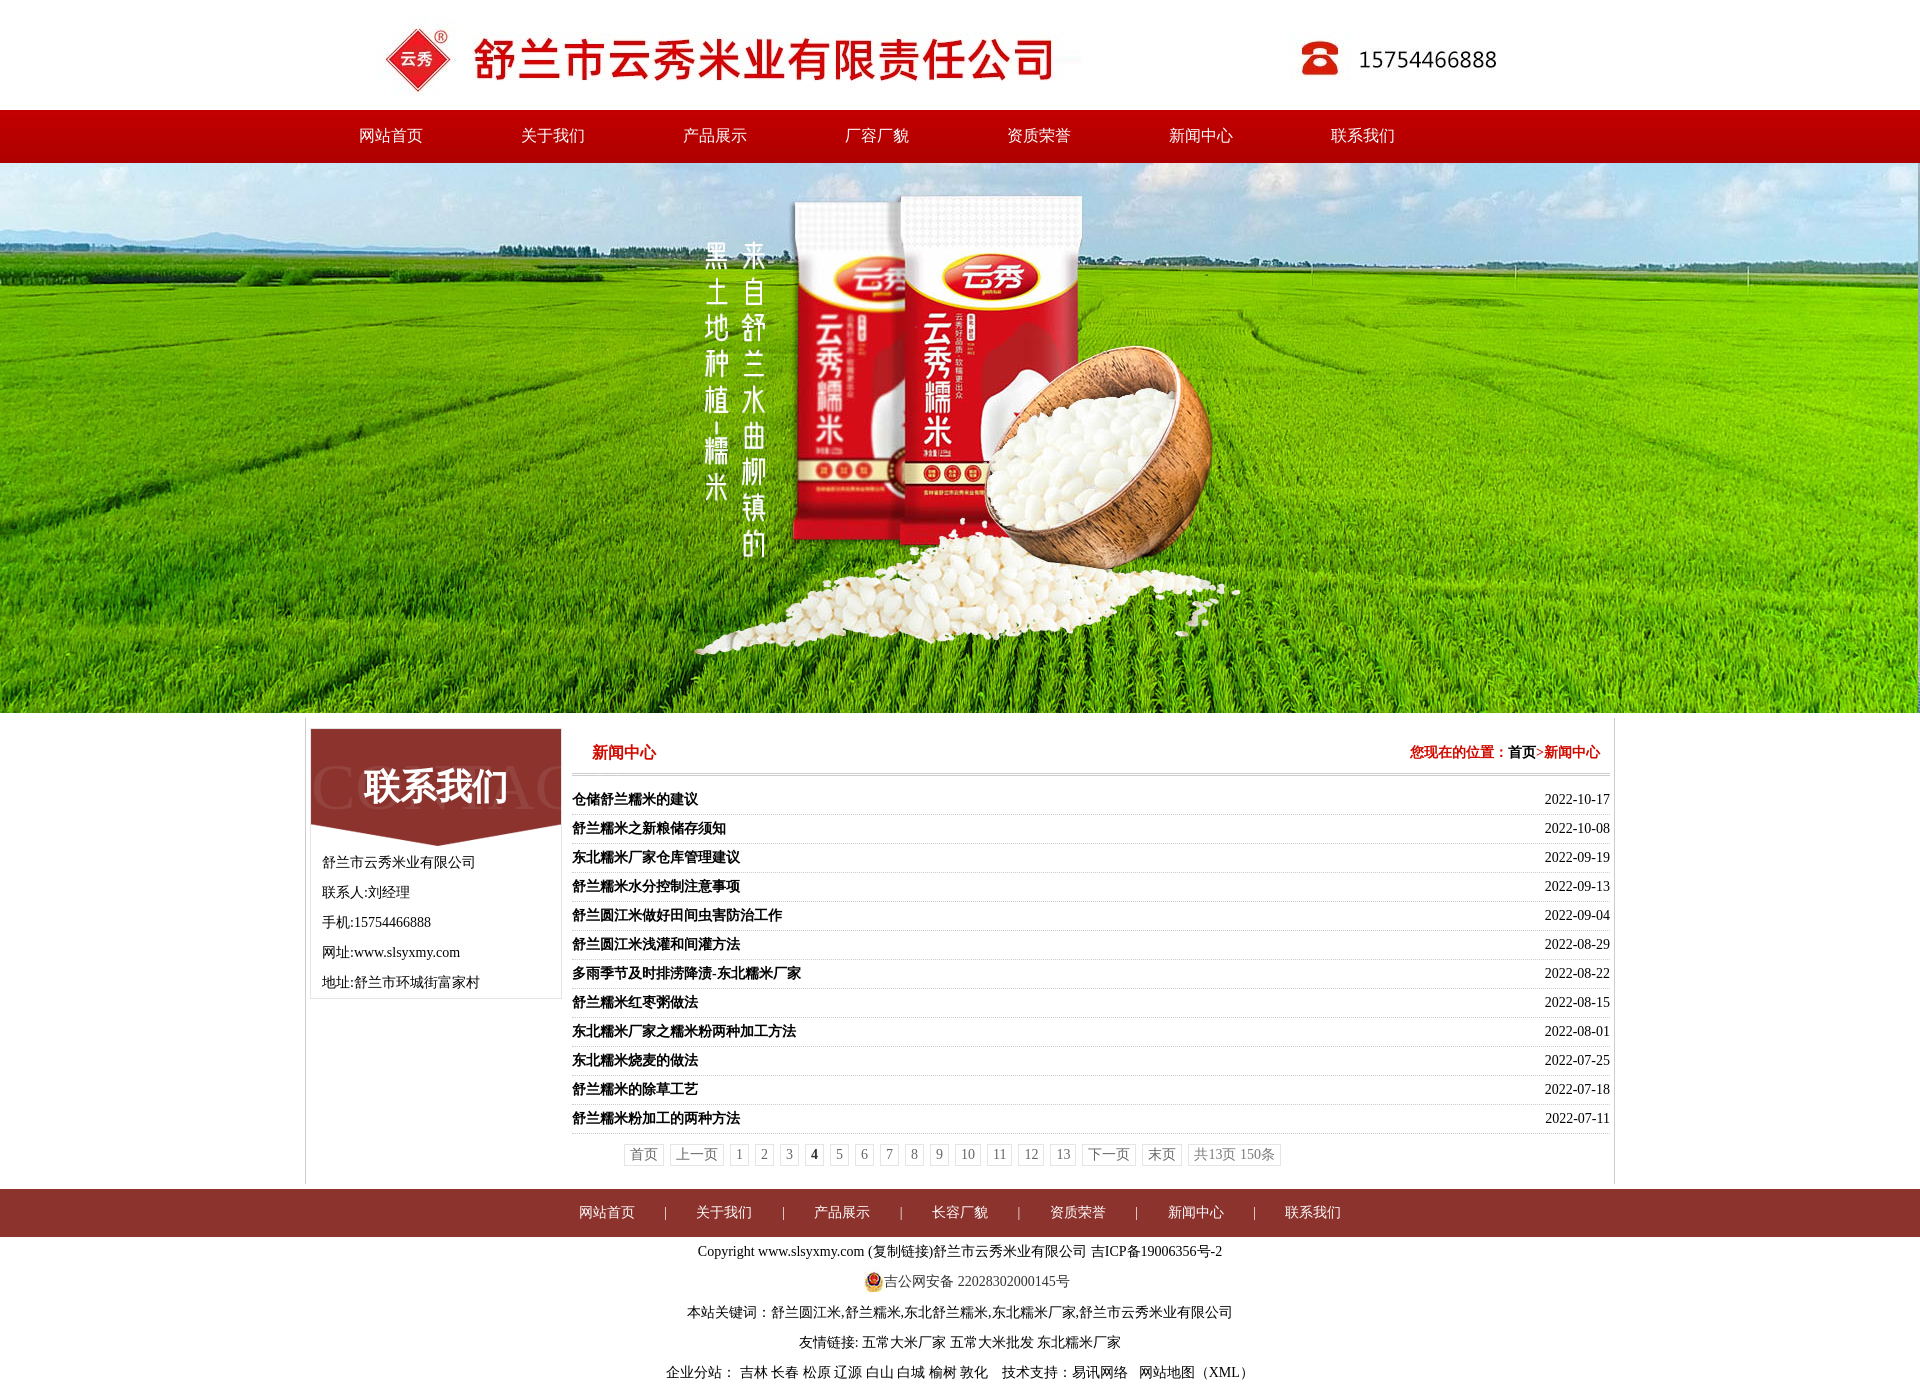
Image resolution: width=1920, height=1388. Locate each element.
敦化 (976, 1372)
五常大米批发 (992, 1342)
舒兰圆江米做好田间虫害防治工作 (677, 915)
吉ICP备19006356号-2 (1156, 1251)
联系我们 (1363, 135)
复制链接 (901, 1251)
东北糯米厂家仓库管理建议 (656, 857)
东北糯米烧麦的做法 (635, 1060)
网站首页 (391, 135)
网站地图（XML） (1196, 1372)
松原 (819, 1372)
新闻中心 (1201, 135)
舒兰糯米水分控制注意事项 (656, 886)
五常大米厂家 (904, 1342)
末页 (1162, 1154)
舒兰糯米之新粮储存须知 (649, 828)
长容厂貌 (960, 1212)
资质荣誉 (1039, 135)
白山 (882, 1372)
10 (968, 1154)
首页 (1522, 752)
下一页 (1109, 1154)
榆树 (945, 1372)
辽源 (850, 1372)
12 (1031, 1154)
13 (1063, 1154)
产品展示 (715, 135)
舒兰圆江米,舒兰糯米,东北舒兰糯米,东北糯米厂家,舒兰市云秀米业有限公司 (1002, 1312)
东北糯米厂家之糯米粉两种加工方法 (684, 1031)
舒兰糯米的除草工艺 (635, 1089)
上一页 (697, 1154)
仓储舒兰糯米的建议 (635, 799)
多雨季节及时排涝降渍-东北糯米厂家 (686, 973)
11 (999, 1154)
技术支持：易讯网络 (1065, 1372)
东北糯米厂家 (1079, 1342)
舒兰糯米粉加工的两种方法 (656, 1118)
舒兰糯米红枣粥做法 (635, 1002)
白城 (913, 1372)
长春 (787, 1372)
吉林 (756, 1372)
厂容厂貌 (877, 135)
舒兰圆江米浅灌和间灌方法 (656, 944)
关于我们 (553, 135)
